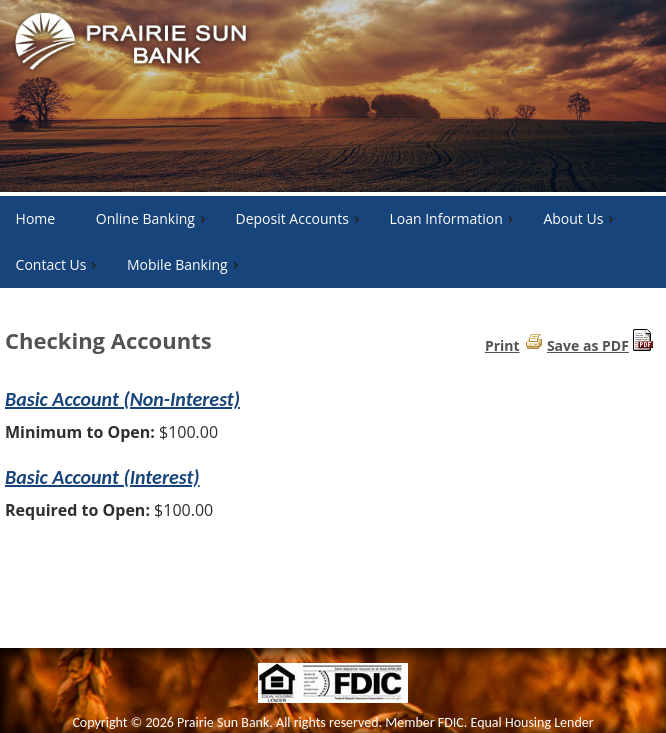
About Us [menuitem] (580, 218)
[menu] (333, 242)
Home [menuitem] (36, 218)
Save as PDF (588, 345)
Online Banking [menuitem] (153, 218)
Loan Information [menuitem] (453, 218)
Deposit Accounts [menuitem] (299, 218)
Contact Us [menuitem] (59, 264)
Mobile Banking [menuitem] (185, 264)
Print (502, 345)
